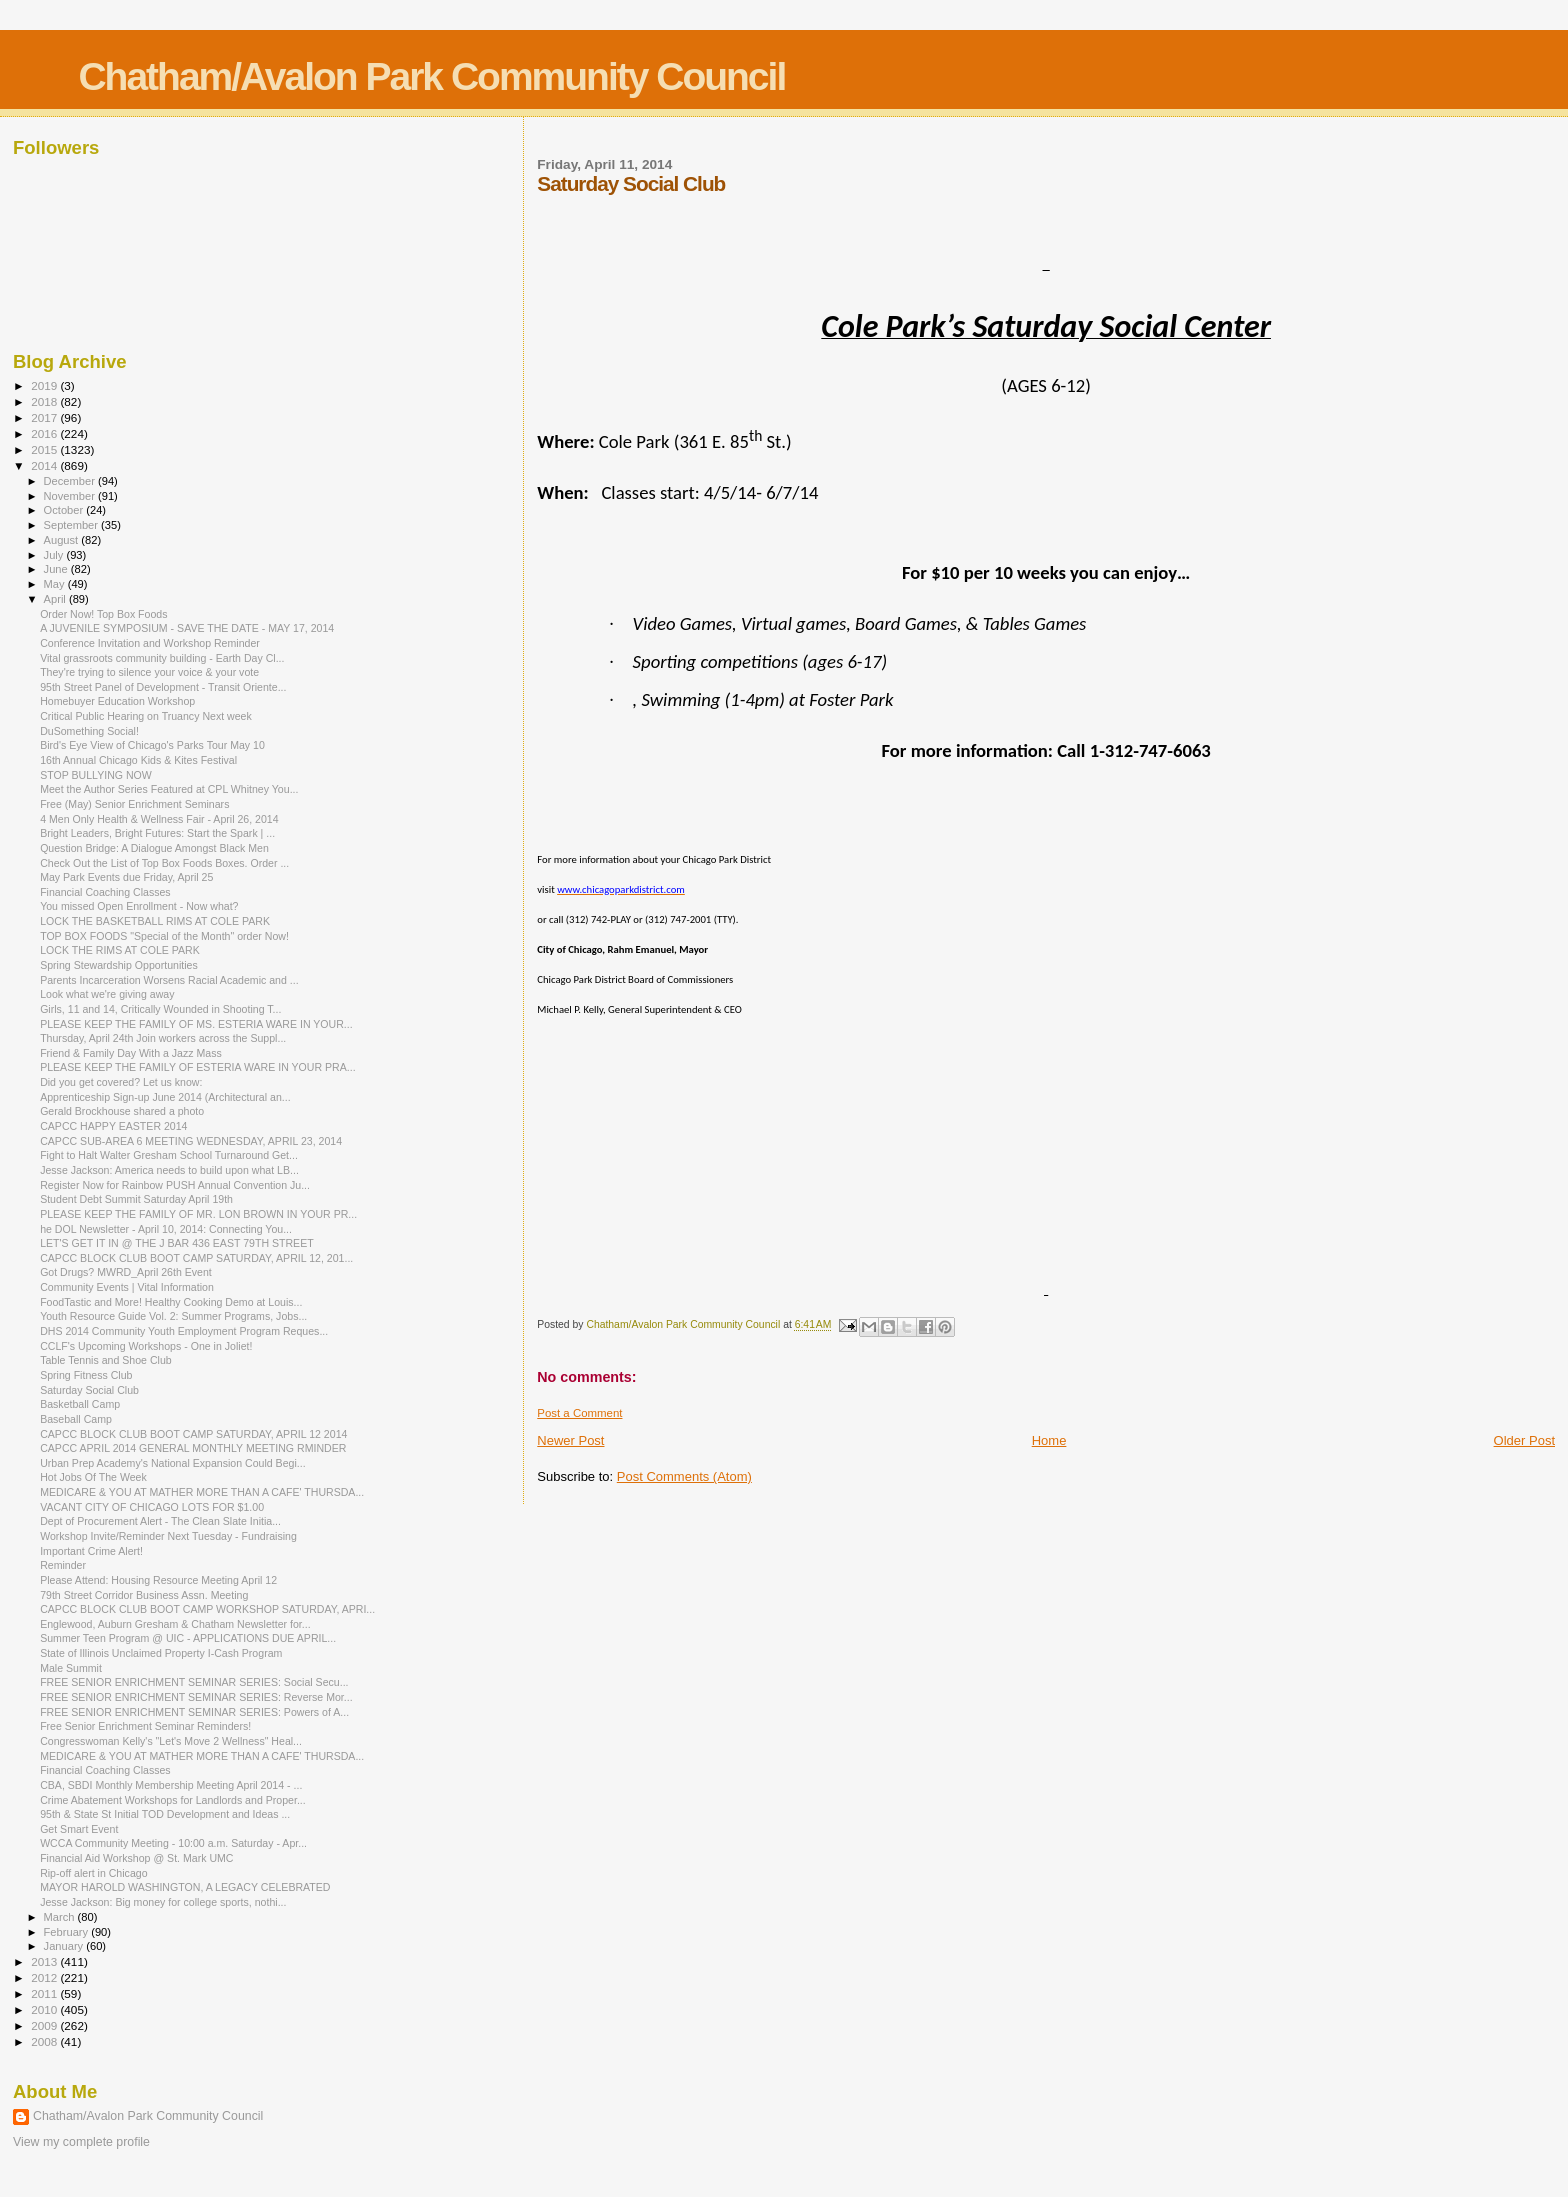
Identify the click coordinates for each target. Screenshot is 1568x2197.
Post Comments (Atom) (684, 1476)
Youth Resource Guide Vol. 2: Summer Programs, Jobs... (173, 1316)
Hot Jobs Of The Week (93, 1477)
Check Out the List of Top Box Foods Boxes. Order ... (164, 863)
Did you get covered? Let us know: (121, 1082)
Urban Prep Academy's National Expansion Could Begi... (172, 1463)
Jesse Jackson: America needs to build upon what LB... (169, 1170)
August (63, 540)
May (56, 584)
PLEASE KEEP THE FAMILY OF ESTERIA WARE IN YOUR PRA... (197, 1067)
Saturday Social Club (89, 1390)
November (71, 496)
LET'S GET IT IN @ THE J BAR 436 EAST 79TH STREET (177, 1243)
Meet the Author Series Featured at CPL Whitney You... (169, 789)
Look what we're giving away (107, 994)
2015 (45, 449)
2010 (45, 2009)
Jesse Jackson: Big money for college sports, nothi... (163, 1902)
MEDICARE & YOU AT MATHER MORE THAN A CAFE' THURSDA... (202, 1492)
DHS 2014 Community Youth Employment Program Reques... (184, 1331)
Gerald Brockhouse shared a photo (122, 1111)
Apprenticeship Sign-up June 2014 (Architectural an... (165, 1097)
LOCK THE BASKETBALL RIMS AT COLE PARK (155, 921)
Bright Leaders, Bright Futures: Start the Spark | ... (157, 833)
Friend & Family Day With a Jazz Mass (131, 1053)
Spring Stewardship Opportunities (119, 965)
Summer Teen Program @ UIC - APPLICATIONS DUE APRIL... (188, 1638)
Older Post (1524, 1440)
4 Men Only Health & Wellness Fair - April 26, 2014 (159, 819)
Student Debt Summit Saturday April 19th (136, 1199)
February (68, 1932)
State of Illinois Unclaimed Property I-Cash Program (161, 1653)
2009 (45, 2025)
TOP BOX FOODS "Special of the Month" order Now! (164, 936)
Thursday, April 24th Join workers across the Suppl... (163, 1038)
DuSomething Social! (89, 731)
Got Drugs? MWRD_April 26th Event (126, 1272)
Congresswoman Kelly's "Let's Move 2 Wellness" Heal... (171, 1741)
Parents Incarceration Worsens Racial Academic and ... (169, 980)
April (56, 599)
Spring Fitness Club (86, 1375)
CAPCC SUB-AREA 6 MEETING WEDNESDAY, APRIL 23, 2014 (191, 1141)
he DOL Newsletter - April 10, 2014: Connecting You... (166, 1229)
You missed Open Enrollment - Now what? (139, 906)
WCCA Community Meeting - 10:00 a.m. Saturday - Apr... (173, 1843)
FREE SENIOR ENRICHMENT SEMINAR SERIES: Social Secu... (194, 1682)
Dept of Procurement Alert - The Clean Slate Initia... (160, 1521)
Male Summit (71, 1668)
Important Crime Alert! (91, 1551)
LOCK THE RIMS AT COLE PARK (120, 950)
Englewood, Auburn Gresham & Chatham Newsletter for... (175, 1624)
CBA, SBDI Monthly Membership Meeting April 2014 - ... (171, 1785)
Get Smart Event (79, 1829)
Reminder (63, 1565)
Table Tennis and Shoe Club (106, 1360)
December (71, 481)
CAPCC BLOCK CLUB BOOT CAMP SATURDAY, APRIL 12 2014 (193, 1434)
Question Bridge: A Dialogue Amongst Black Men (154, 848)
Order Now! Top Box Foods (103, 614)
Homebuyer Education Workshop (117, 701)
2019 (45, 385)
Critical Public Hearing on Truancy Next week (146, 716)
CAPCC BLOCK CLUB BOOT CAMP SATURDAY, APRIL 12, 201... (196, 1258)
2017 (45, 417)
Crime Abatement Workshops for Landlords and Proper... (173, 1800)
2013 (45, 1961)
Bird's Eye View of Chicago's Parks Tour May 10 (152, 745)
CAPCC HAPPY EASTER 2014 (113, 1126)
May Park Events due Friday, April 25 (126, 877)
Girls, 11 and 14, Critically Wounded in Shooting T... (160, 1009)
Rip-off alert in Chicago (93, 1873)
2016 (45, 433)
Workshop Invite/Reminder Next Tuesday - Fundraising (168, 1536)
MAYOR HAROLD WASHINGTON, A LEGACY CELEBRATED (185, 1887)
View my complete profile (81, 2142)
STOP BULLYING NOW (96, 775)
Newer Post (570, 1440)
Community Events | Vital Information (127, 1287)
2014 (45, 465)
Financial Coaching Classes (105, 892)
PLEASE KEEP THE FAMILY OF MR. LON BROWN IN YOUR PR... (198, 1214)
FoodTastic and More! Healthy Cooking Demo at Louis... (171, 1302)
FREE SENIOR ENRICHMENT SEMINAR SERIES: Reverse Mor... (196, 1697)
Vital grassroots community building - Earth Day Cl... (162, 658)
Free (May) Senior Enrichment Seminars (134, 804)
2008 (45, 2041)
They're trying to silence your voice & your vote (149, 672)
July (55, 555)
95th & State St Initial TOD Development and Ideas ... (165, 1814)
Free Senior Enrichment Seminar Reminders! (145, 1726)
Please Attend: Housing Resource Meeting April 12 (158, 1580)
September (73, 525)
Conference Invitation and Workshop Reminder (150, 643)
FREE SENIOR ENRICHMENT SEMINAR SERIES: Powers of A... (194, 1712)
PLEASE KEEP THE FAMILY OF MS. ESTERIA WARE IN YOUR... (196, 1024)
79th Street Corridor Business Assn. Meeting (144, 1595)
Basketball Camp (80, 1404)
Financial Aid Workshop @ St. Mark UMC (136, 1858)
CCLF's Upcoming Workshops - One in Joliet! (146, 1346)
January (65, 1946)
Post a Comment (579, 1413)
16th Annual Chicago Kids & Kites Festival (138, 760)
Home (1049, 1440)
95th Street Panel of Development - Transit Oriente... (163, 687)
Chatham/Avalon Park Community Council (431, 76)
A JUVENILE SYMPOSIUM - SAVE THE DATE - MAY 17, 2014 (187, 628)
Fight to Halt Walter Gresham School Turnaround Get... (169, 1155)
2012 (45, 1977)
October (65, 510)
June (57, 569)
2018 (45, 401)
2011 (45, 1993)
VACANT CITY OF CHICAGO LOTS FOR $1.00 (152, 1507)
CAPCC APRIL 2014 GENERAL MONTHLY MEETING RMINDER (193, 1448)
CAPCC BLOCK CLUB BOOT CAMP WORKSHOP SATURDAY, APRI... (207, 1609)
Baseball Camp (76, 1419)
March (61, 1917)
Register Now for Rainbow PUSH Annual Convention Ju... (175, 1185)
